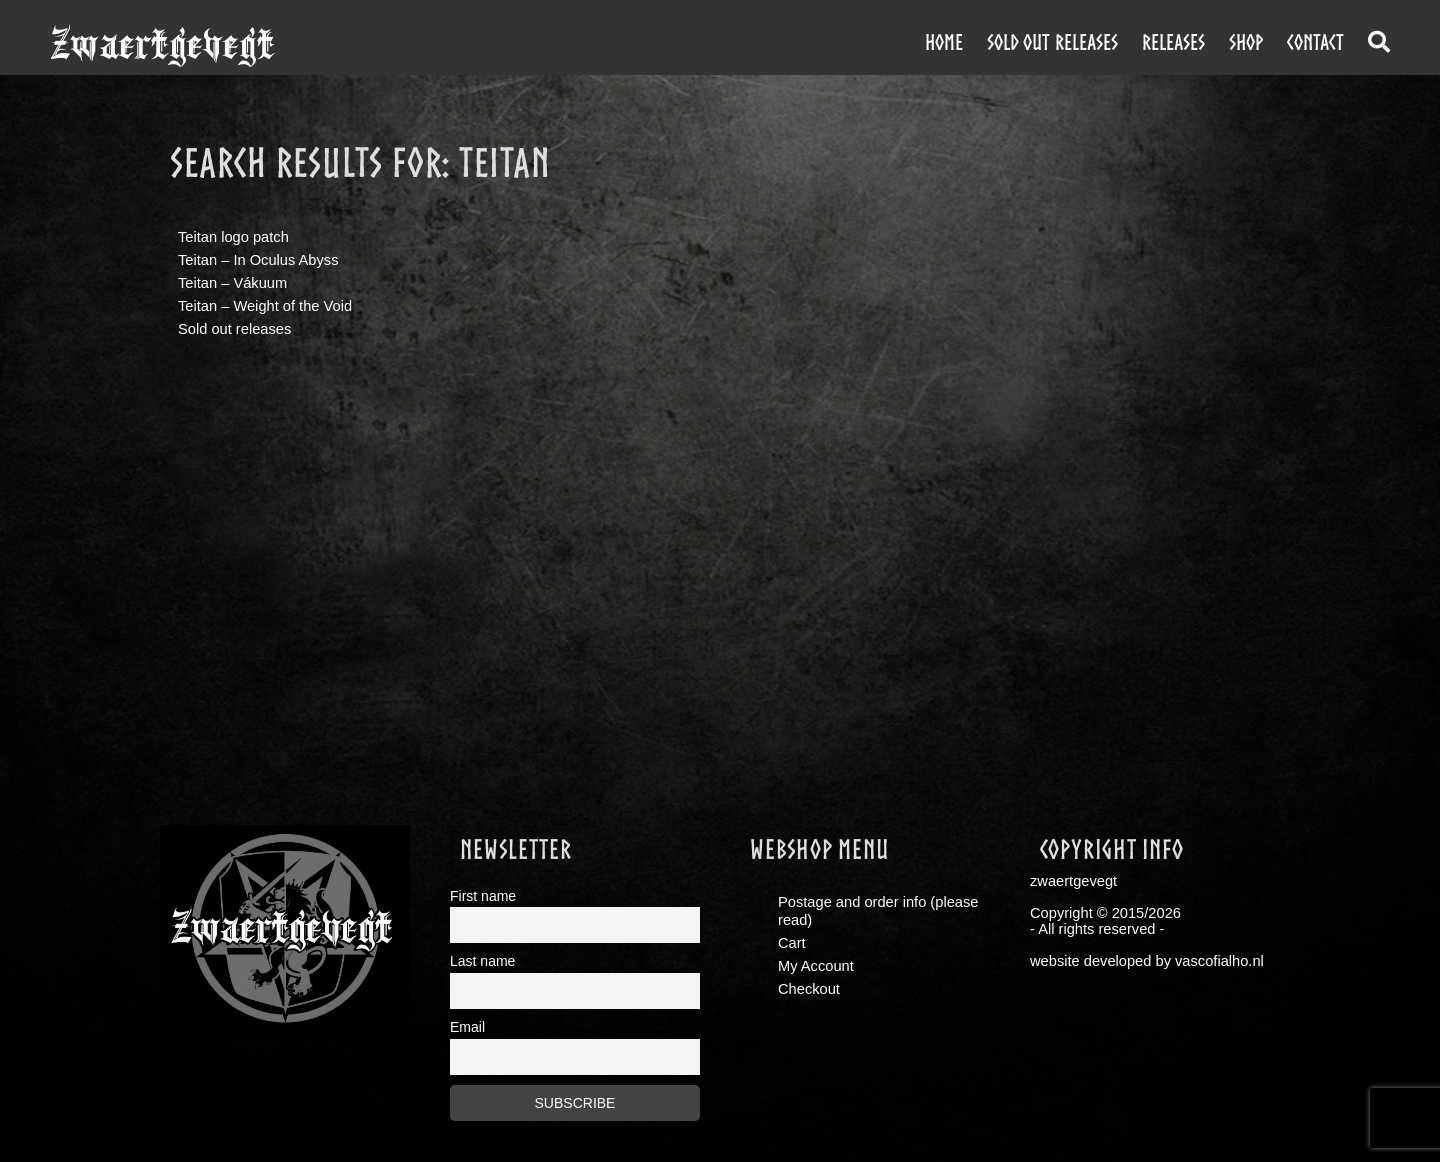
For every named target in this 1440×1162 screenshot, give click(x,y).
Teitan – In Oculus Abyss (258, 260)
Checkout (809, 989)
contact (1315, 42)
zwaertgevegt (162, 45)
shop (1246, 42)
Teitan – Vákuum (232, 283)
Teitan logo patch (233, 237)
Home (944, 42)
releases (1173, 42)
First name (483, 896)
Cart (792, 943)
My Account (816, 966)
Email (467, 1027)
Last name (482, 961)
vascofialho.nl (1219, 961)
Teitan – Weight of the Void (265, 306)
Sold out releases (1052, 42)
